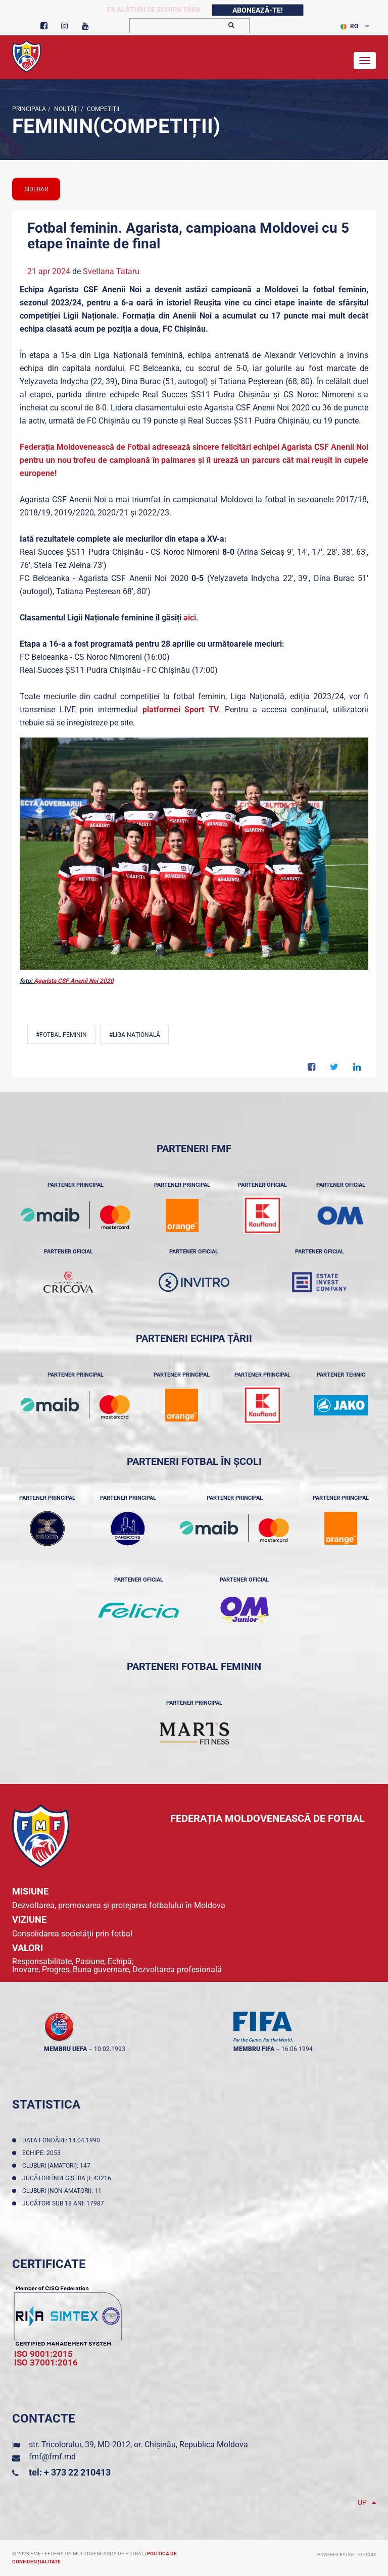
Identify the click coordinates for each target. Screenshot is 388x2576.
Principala (29, 109)
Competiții (102, 109)
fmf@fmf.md (52, 2456)
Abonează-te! (257, 10)
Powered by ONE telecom (346, 2554)
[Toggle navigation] (365, 60)
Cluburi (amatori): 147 (57, 2165)
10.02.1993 (109, 2049)
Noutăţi (66, 109)
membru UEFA (65, 2049)
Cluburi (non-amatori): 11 (63, 2190)
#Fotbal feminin (61, 1034)
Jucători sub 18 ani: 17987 (64, 2203)
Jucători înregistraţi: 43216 (68, 2178)
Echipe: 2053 (43, 2153)
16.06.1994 (297, 2049)
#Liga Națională (134, 1034)
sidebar (36, 189)
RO (349, 26)
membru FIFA (253, 2049)
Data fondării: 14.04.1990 (62, 2140)
